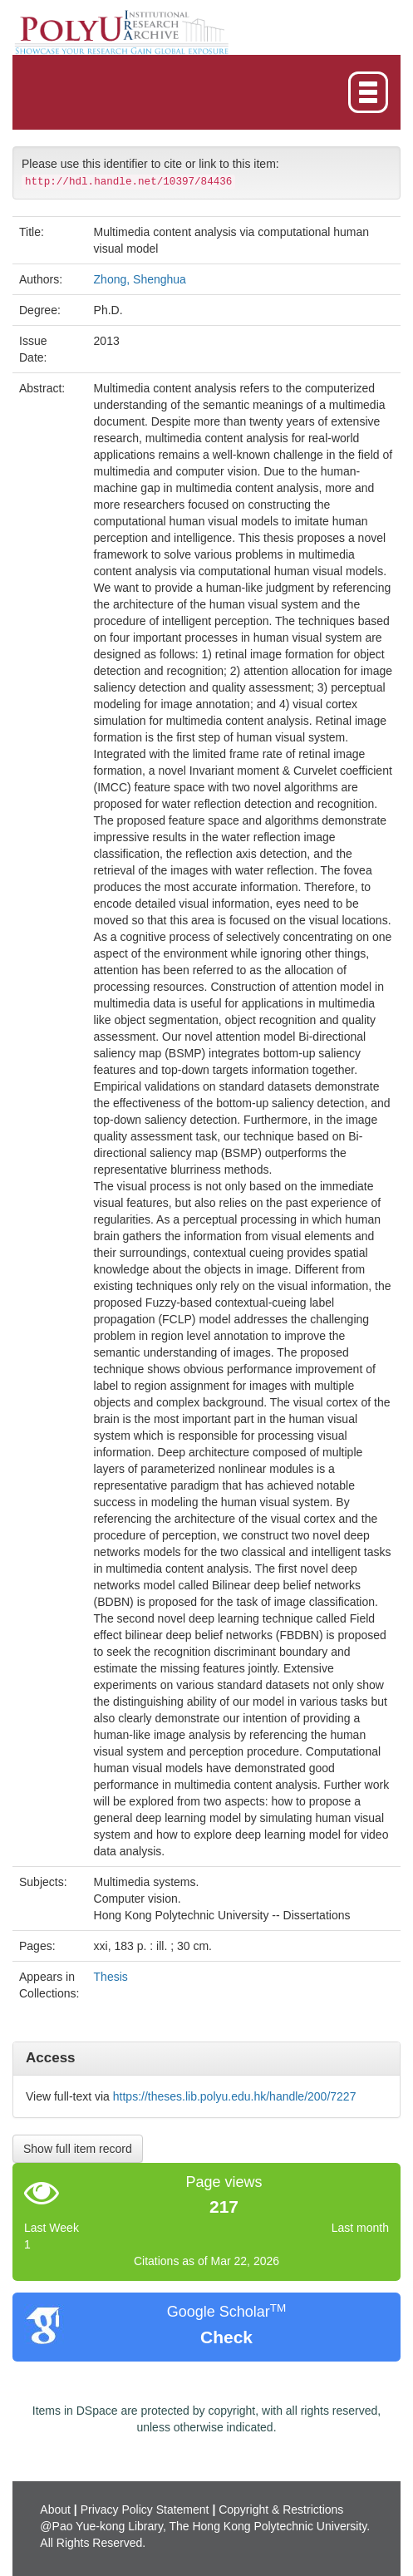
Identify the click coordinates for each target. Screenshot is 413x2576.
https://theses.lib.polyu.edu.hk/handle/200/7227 (234, 2096)
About (55, 2509)
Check (226, 2337)
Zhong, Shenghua (140, 279)
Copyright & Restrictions (281, 2509)
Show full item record (77, 2148)
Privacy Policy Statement (145, 2509)
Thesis (111, 1976)
